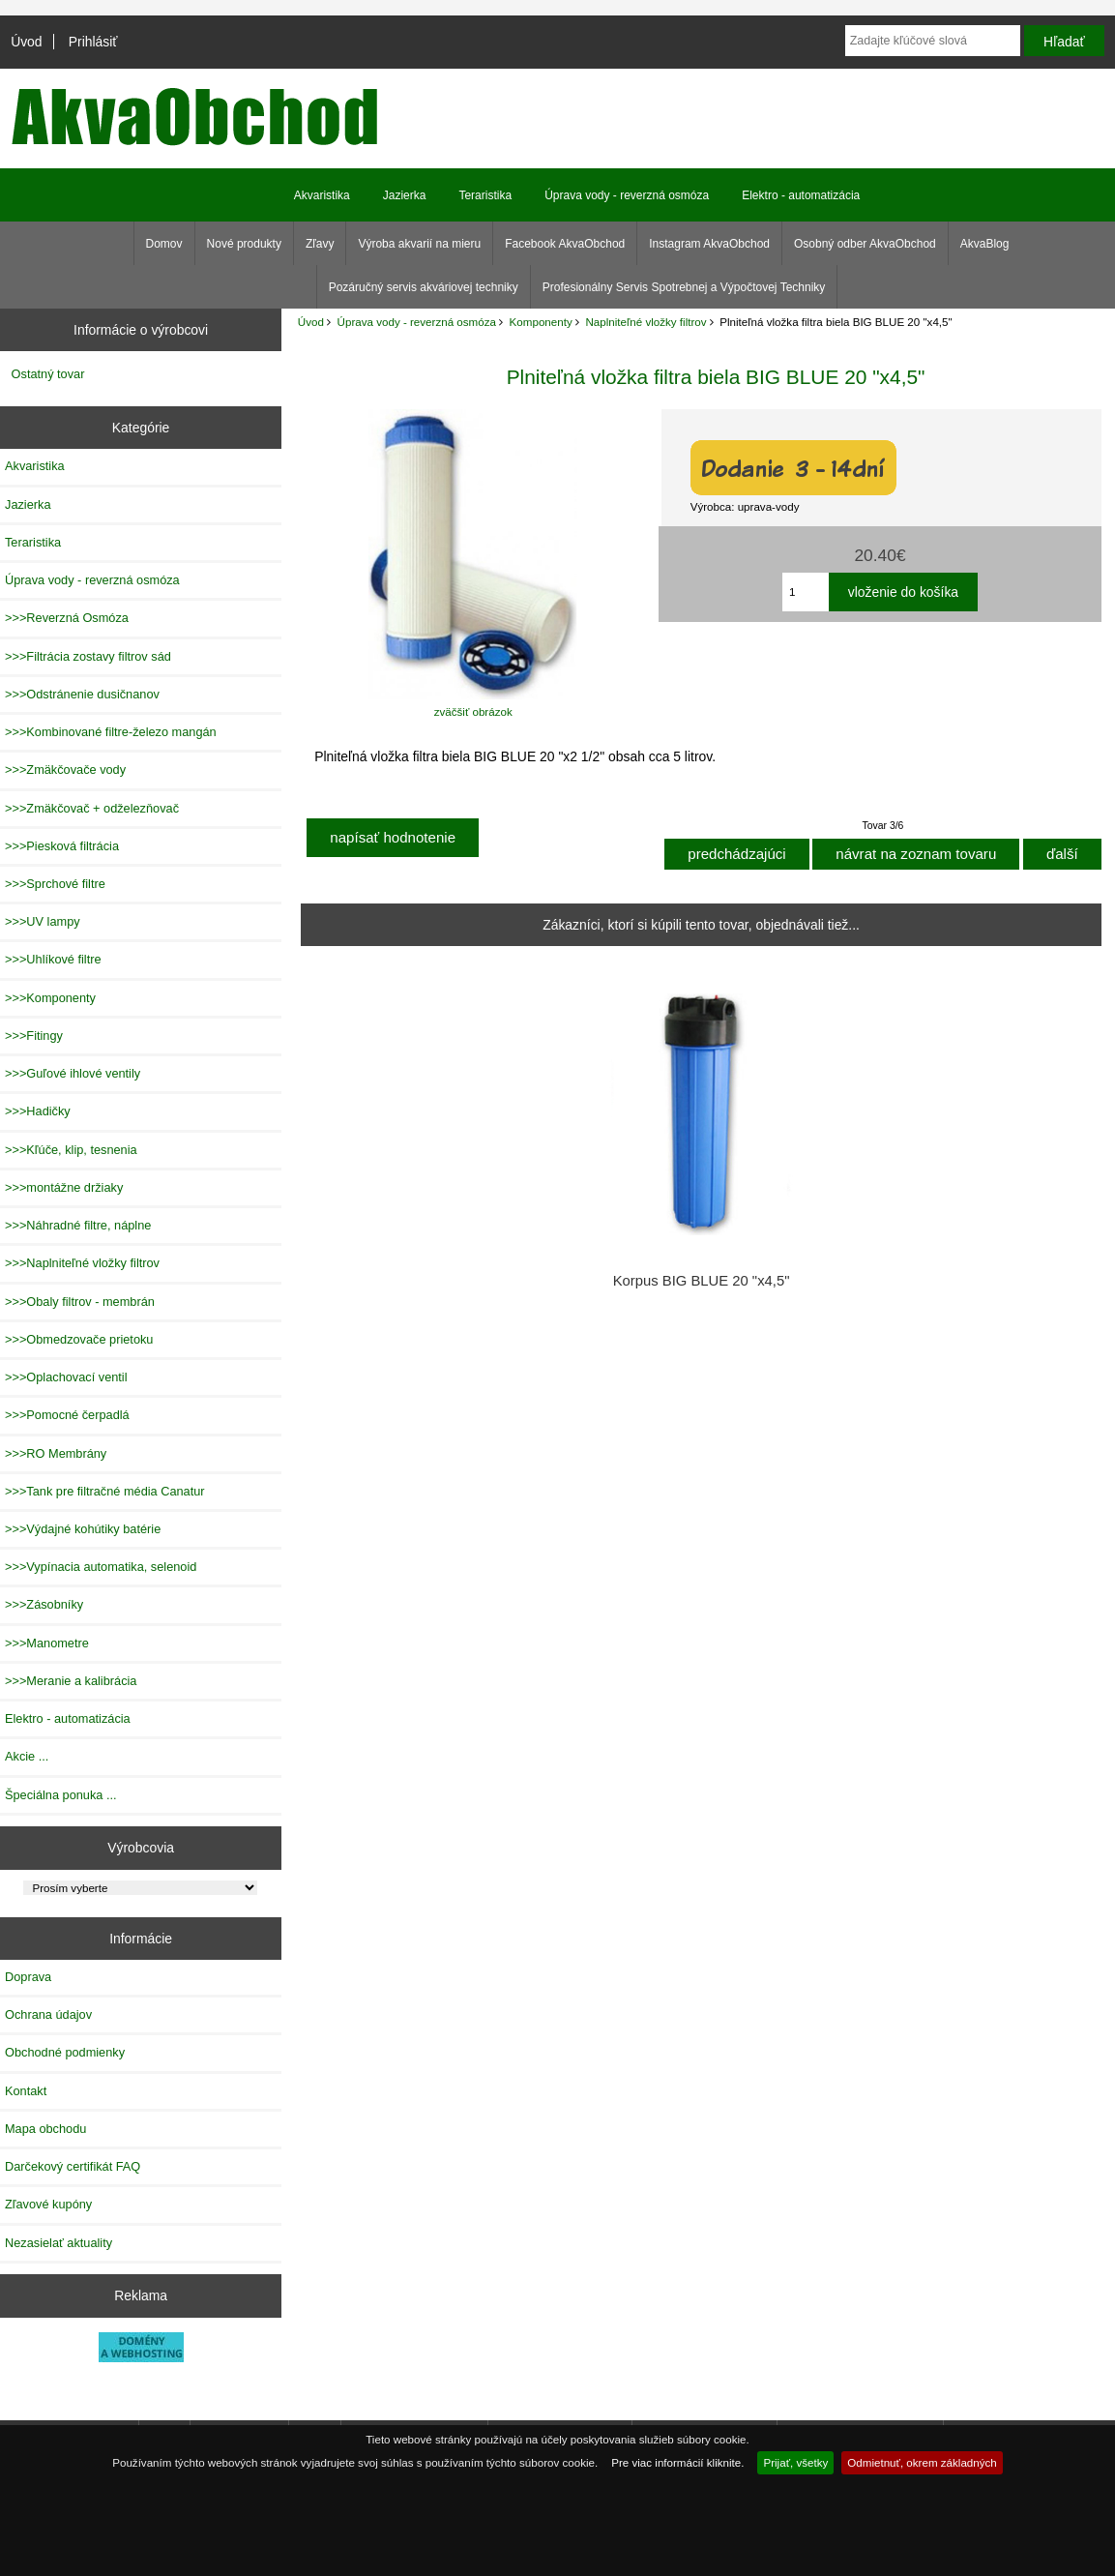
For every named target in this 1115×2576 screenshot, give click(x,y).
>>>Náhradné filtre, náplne (78, 1225)
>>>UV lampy (42, 921)
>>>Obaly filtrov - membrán (80, 1301)
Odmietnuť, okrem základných (922, 2462)
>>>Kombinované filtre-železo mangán (111, 732)
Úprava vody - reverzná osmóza (416, 321)
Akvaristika (322, 195)
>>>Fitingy (34, 1035)
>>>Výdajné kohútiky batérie (83, 1529)
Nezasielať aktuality (58, 2242)
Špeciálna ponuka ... (61, 1795)
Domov (164, 244)
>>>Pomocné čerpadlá (67, 1414)
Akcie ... (26, 1756)
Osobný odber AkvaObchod (865, 244)
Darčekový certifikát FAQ (72, 2166)
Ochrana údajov (48, 2014)
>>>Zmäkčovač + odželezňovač (92, 808)
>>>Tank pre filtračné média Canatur (105, 1491)
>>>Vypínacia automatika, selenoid (100, 1566)
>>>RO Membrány (55, 1453)
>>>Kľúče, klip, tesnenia (71, 1149)
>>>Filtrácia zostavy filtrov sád (88, 656)
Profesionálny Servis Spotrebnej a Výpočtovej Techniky (684, 287)
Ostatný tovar (48, 374)
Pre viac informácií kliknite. (677, 2462)
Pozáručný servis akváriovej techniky (423, 287)
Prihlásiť (93, 41)
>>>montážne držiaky (64, 1187)
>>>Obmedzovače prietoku (79, 1339)
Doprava (28, 1976)
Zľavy (320, 244)
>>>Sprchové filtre (55, 883)
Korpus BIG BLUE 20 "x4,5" (701, 1280)
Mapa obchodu (45, 2128)
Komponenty (541, 321)
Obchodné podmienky (65, 2052)
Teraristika (485, 195)
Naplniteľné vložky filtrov (645, 321)
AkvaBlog (985, 244)
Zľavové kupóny (48, 2204)
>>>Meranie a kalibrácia (70, 1680)
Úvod (26, 41)
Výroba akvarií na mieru (419, 244)
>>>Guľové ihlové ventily (72, 1073)
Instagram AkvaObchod (709, 244)
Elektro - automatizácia (801, 195)
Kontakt (25, 2091)
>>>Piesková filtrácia (62, 846)
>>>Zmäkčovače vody (65, 769)
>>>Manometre (47, 1643)
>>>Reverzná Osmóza (67, 617)
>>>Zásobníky (44, 1604)
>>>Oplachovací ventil (66, 1377)
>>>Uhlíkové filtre (53, 959)
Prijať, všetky (795, 2462)
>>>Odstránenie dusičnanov (82, 694)
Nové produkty (244, 244)
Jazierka (404, 195)
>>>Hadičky (38, 1111)
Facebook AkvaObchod (565, 244)
